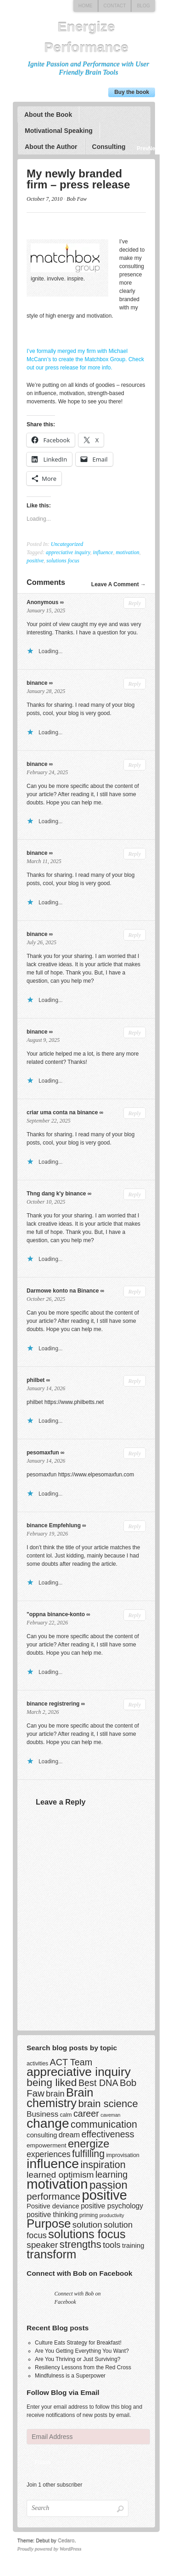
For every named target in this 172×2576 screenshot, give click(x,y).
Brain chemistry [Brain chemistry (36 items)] (60, 2097)
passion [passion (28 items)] (108, 2185)
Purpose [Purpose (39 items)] (49, 2223)
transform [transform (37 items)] (51, 2254)
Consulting (108, 146)
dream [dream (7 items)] (68, 2134)
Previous (142, 148)
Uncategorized (66, 544)
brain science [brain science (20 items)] (108, 2103)
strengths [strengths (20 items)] (80, 2244)
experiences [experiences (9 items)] (49, 2154)
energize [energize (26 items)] (88, 2144)
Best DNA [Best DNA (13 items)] (98, 2083)
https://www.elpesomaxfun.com (95, 1474)
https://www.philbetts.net (73, 1402)
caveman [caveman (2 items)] (110, 2115)
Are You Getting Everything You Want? (82, 2351)
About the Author (50, 146)
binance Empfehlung (54, 1525)
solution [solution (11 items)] (87, 2224)
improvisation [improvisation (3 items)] (122, 2155)
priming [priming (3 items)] (88, 2215)
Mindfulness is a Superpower (70, 2375)
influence (103, 552)
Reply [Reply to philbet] (134, 1381)
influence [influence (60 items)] (53, 2163)
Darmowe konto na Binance (63, 1291)
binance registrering (53, 1704)
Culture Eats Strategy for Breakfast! (78, 2342)
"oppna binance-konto (56, 1614)
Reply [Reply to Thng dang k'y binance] (134, 1194)
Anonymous (42, 602)
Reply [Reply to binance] (134, 684)
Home (85, 5)
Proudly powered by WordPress (49, 2549)
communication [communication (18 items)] (103, 2124)
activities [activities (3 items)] (37, 2063)
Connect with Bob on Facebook (79, 2273)
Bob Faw (77, 199)
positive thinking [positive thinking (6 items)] (52, 2214)
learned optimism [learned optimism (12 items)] (60, 2175)
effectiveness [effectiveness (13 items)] (107, 2134)
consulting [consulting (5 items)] (42, 2135)
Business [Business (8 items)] (42, 2114)
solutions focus (62, 560)
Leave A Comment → (118, 584)
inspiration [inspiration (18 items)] (102, 2164)
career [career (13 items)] (86, 2113)
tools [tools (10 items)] (112, 2245)
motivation (127, 552)
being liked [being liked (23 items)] (52, 2082)
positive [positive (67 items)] (104, 2195)
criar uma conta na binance (62, 1112)
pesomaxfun (43, 1452)
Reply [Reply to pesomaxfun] (134, 1453)
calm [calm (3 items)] (66, 2115)
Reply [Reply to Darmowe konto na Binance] (134, 1291)
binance (37, 683)
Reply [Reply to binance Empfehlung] (134, 1526)
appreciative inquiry (67, 552)
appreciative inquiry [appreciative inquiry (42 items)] (79, 2072)
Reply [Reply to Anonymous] (134, 603)
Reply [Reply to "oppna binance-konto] (134, 1615)
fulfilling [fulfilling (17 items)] (88, 2153)
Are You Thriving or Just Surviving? (78, 2359)
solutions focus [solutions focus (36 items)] (87, 2234)
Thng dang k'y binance (56, 1193)
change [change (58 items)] (48, 2123)
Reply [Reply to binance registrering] (134, 1704)
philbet (35, 1380)
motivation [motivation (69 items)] (57, 2183)
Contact (114, 5)
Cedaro (66, 2540)
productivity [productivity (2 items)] (111, 2215)
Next (154, 148)
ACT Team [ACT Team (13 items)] (71, 2062)
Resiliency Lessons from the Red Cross (83, 2367)
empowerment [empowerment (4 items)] (47, 2145)
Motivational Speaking (58, 130)
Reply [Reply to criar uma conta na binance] (134, 1113)
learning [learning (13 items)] (111, 2174)
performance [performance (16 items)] (53, 2196)
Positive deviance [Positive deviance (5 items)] (53, 2206)
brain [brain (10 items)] (55, 2093)
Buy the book (131, 92)
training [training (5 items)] (133, 2245)
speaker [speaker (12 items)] (42, 2245)
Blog (143, 5)
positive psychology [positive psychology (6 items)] (112, 2206)
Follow (42, 2462)
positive (35, 560)
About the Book (48, 114)
